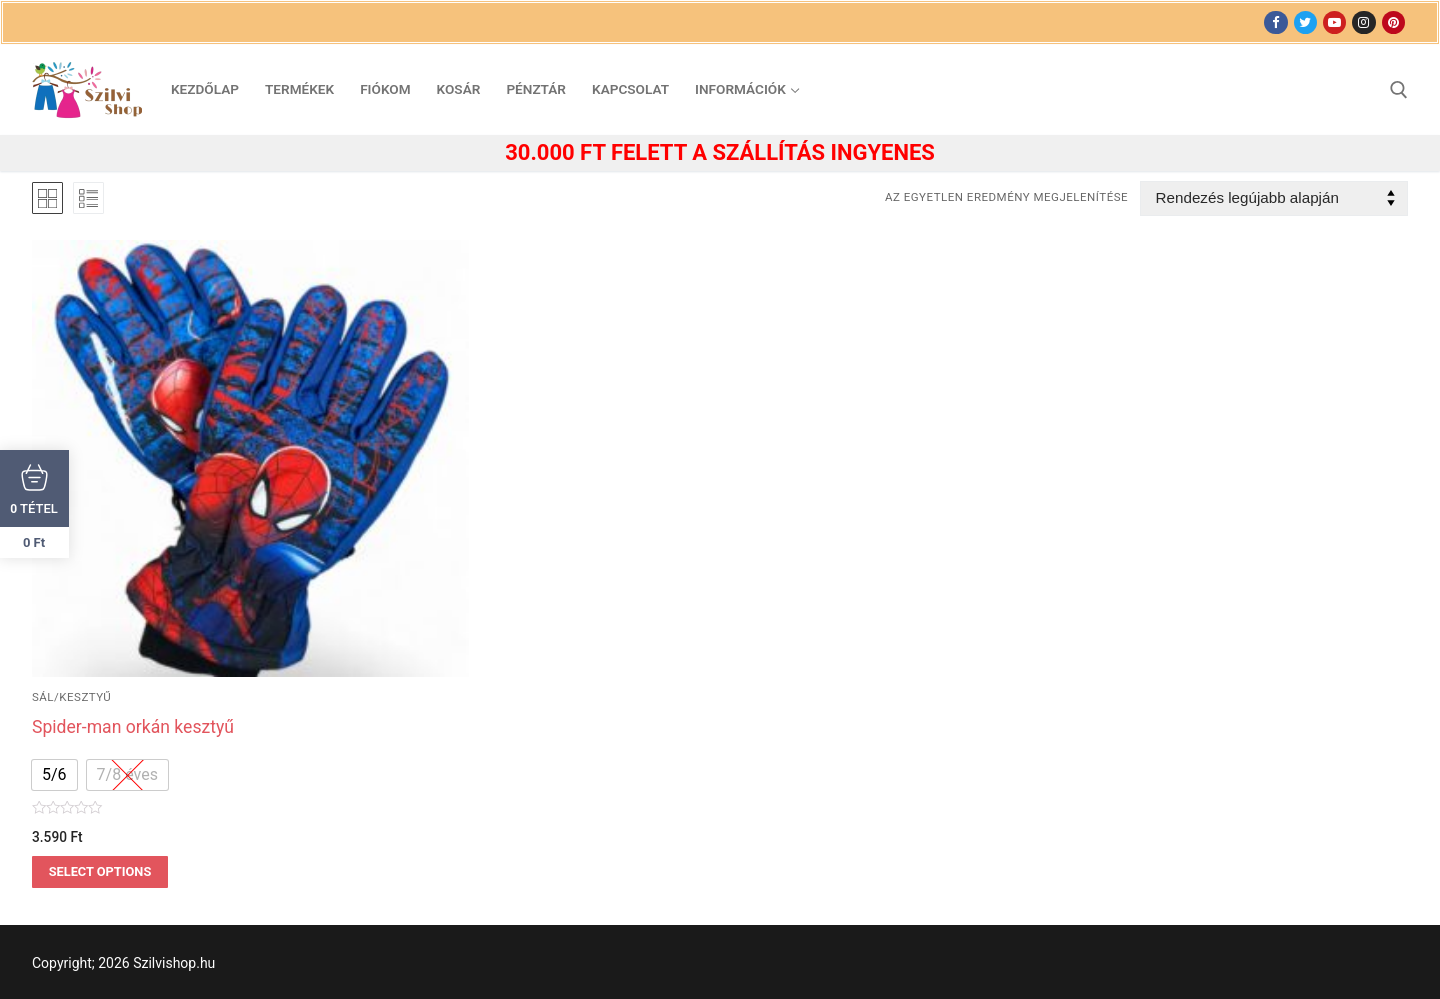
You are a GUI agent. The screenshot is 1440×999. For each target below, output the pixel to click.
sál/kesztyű (71, 697)
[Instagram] (1363, 22)
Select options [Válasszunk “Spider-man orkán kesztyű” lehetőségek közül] (100, 871)
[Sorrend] (1274, 198)
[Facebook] (1275, 22)
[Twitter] (1305, 22)
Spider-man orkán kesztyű (133, 727)
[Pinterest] (1393, 22)
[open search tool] (1399, 90)
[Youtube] (1334, 22)
